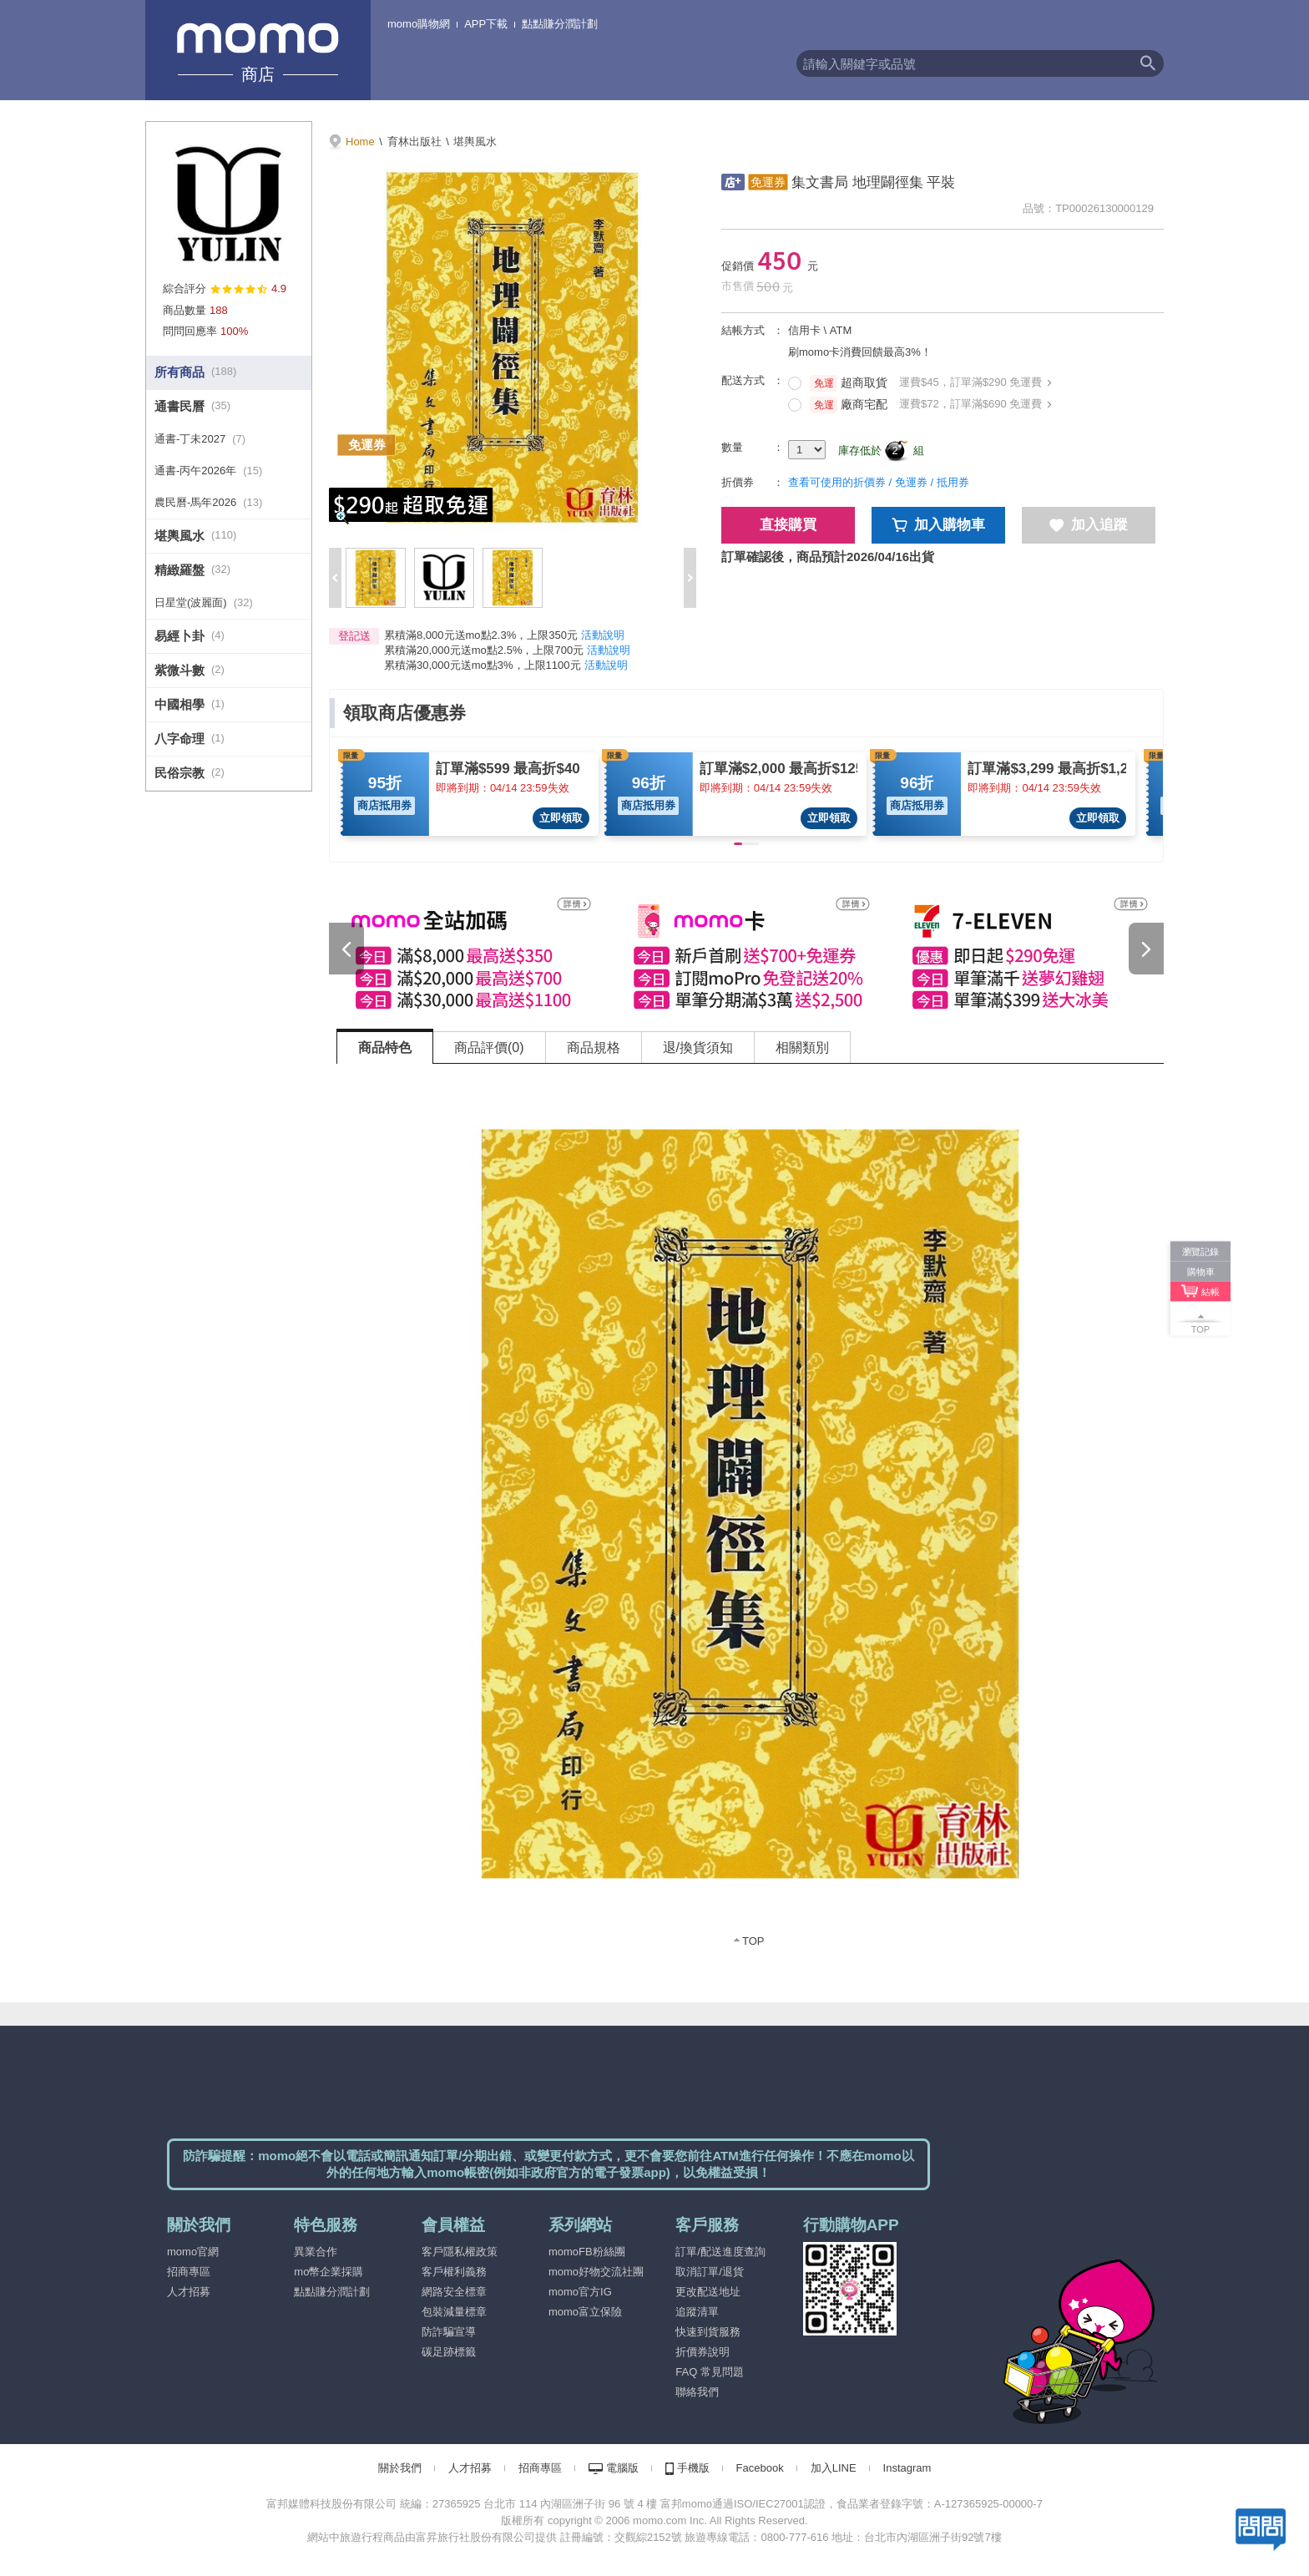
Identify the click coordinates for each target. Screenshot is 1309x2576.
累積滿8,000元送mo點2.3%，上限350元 (481, 635)
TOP (753, 1941)
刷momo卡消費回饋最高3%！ (860, 352)
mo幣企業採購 (328, 2271)
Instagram (907, 2468)
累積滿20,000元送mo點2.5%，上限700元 (484, 650)
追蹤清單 (697, 2311)
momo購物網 (418, 24)
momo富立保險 (585, 2311)
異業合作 (315, 2251)
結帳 (1210, 1291)
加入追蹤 (1088, 525)
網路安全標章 (454, 2291)
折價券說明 (702, 2352)
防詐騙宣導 (449, 2331)
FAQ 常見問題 (709, 2372)
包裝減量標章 (454, 2311)
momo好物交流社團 (596, 2271)
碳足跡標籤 (449, 2352)
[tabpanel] (750, 1516)
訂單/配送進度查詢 (720, 2251)
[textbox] (964, 63)
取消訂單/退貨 (709, 2271)
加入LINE (834, 2468)
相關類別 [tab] (802, 1047)
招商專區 (188, 2271)
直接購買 (788, 525)
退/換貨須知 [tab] (698, 1047)
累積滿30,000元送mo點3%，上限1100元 (482, 665)
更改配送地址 (707, 2291)
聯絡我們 (697, 2392)
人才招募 (188, 2291)
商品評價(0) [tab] (489, 1047)
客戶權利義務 (454, 2271)
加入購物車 (938, 525)
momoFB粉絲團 (586, 2251)
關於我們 (400, 2468)
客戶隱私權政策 (460, 2251)
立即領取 (561, 818)
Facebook (760, 2468)
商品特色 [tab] (385, 1047)
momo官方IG (580, 2291)
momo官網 (193, 2251)
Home (360, 141)
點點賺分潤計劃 (560, 24)
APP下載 (486, 24)
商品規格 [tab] (593, 1047)
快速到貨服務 (707, 2331)
